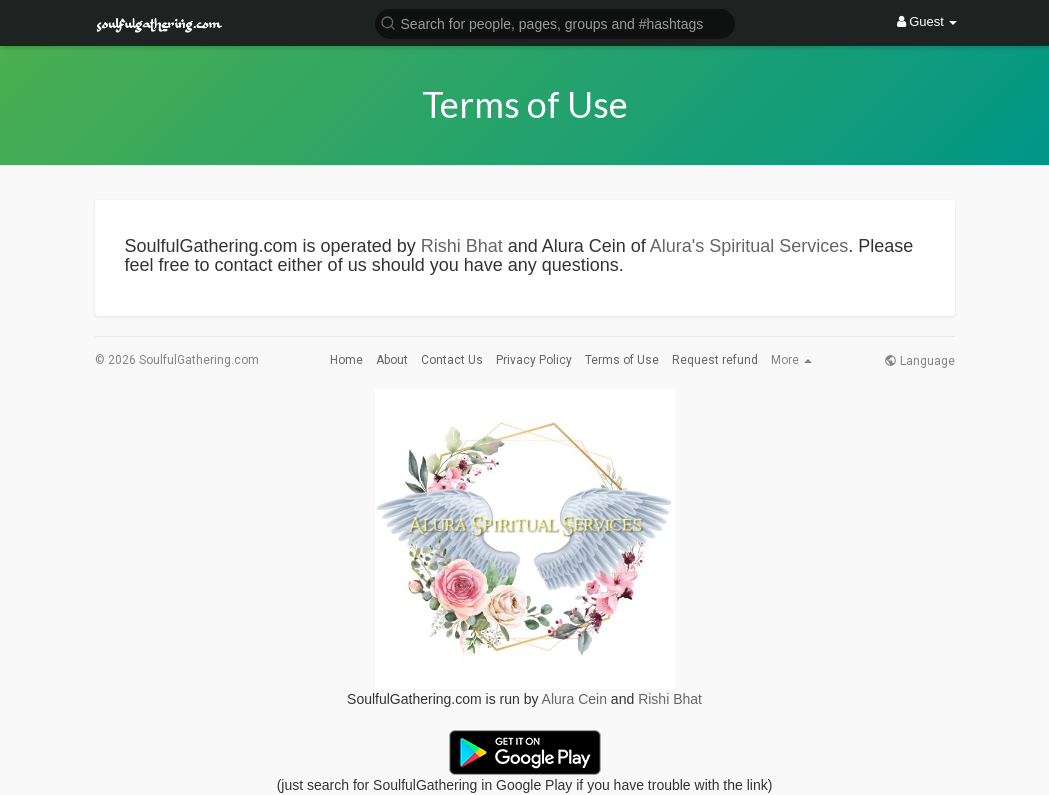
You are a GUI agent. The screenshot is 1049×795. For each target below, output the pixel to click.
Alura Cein (574, 699)
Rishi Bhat (462, 246)
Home (346, 360)
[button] (555, 22)
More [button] (791, 360)
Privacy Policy (534, 360)
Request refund (715, 360)
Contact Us (452, 360)
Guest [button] (927, 21)
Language (919, 361)
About (392, 360)
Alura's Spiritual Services (749, 246)
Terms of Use (622, 360)
